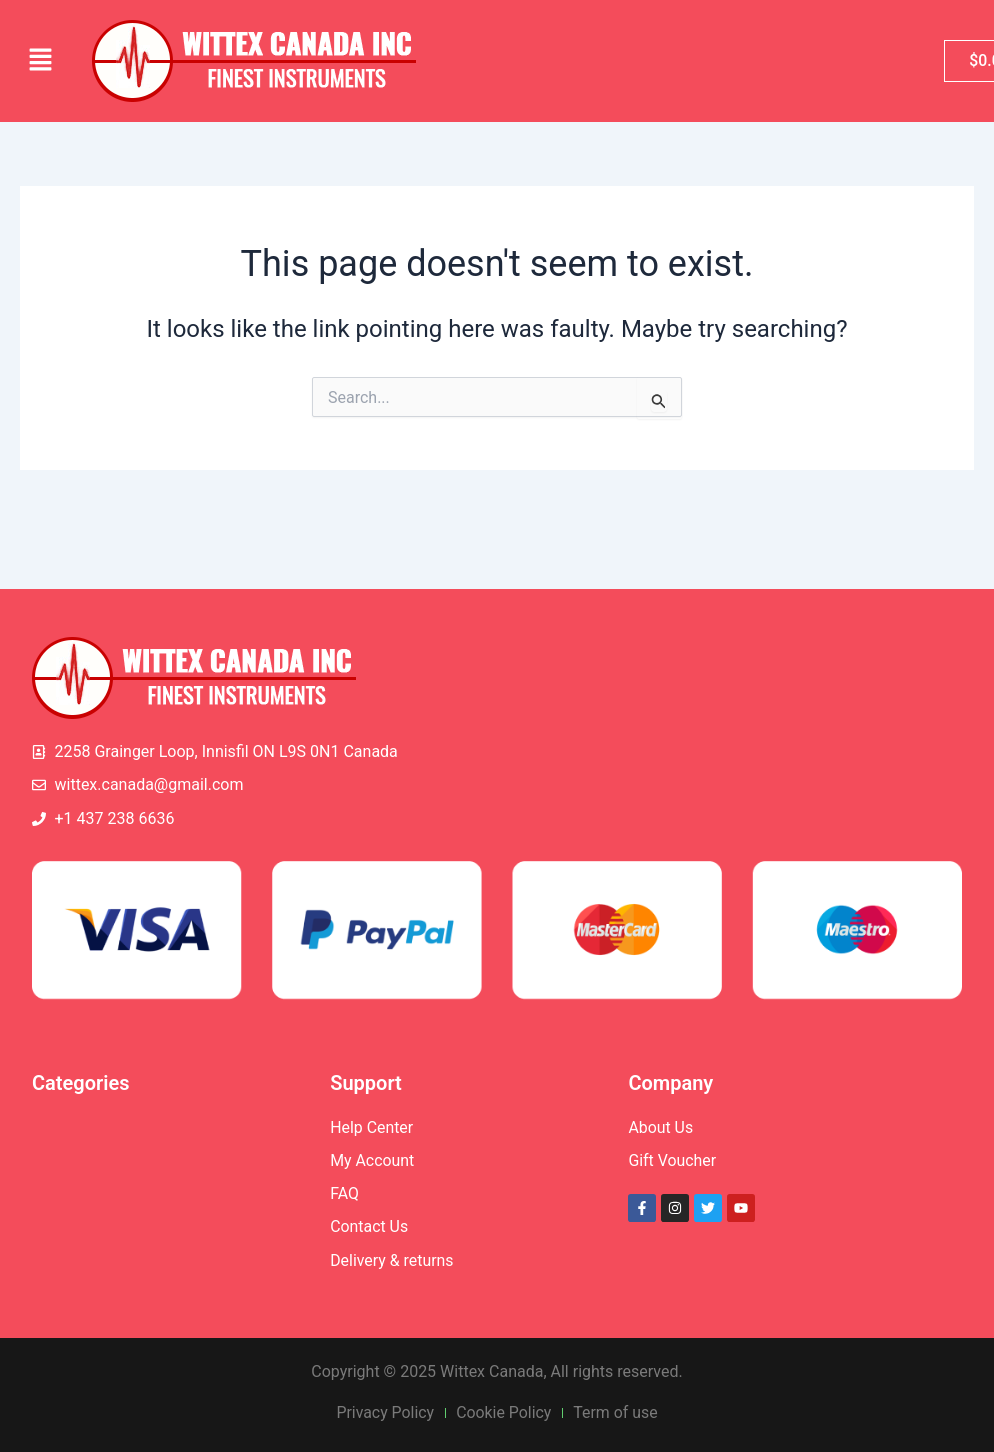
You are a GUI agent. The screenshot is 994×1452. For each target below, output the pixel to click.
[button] (41, 61)
